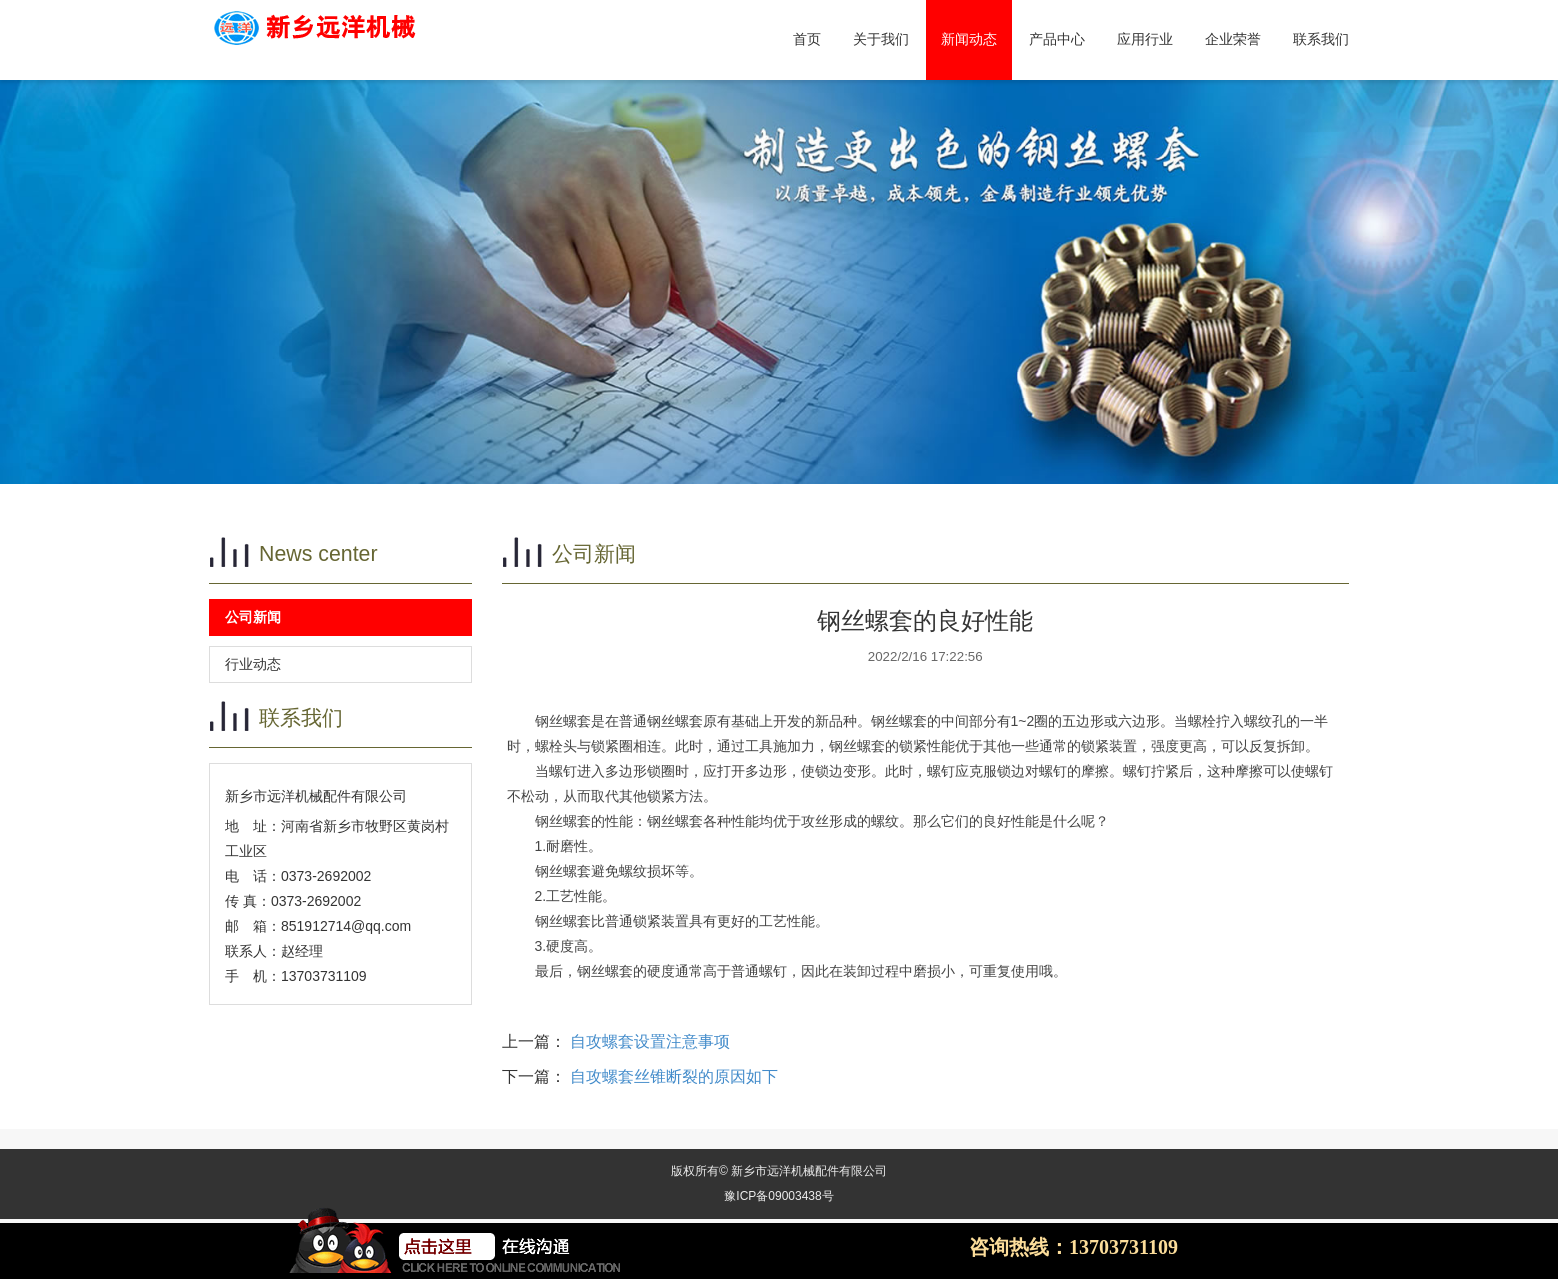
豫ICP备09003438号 (778, 1196)
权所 (695, 1171)
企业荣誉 (1233, 39)
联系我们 (1321, 39)
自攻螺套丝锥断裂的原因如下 (674, 1076)
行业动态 (253, 664)
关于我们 (881, 39)
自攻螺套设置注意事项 (650, 1041)
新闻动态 (969, 39)
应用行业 (1145, 39)
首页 (807, 39)
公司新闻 (253, 617)
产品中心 (1057, 39)
